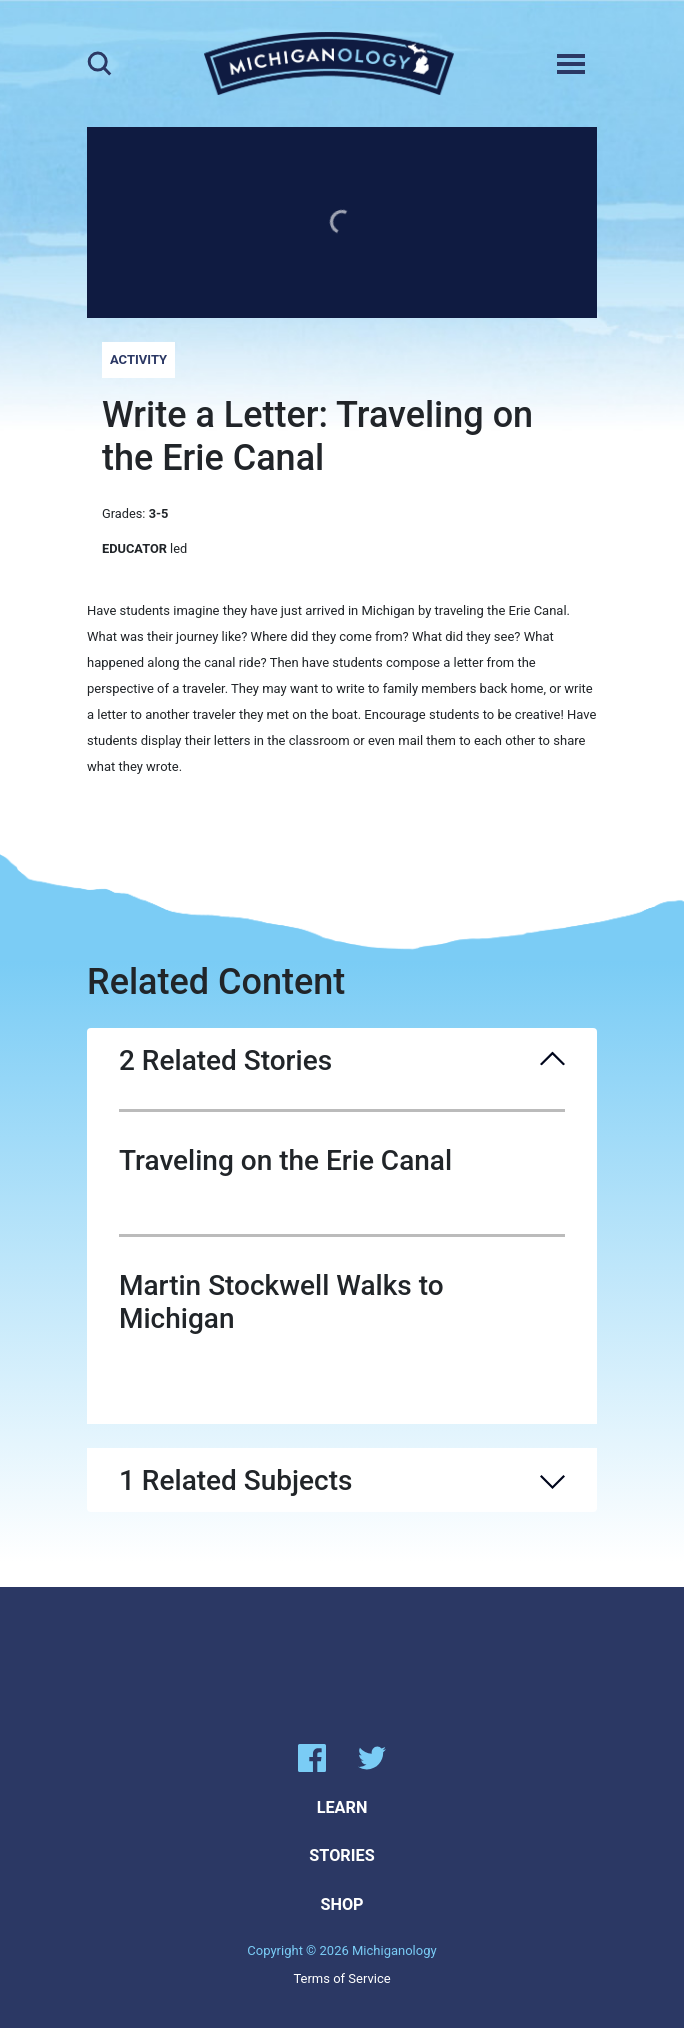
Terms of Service (341, 1978)
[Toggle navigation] (571, 64)
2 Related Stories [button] (342, 1061)
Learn (342, 1807)
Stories (341, 1855)
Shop (341, 1904)
